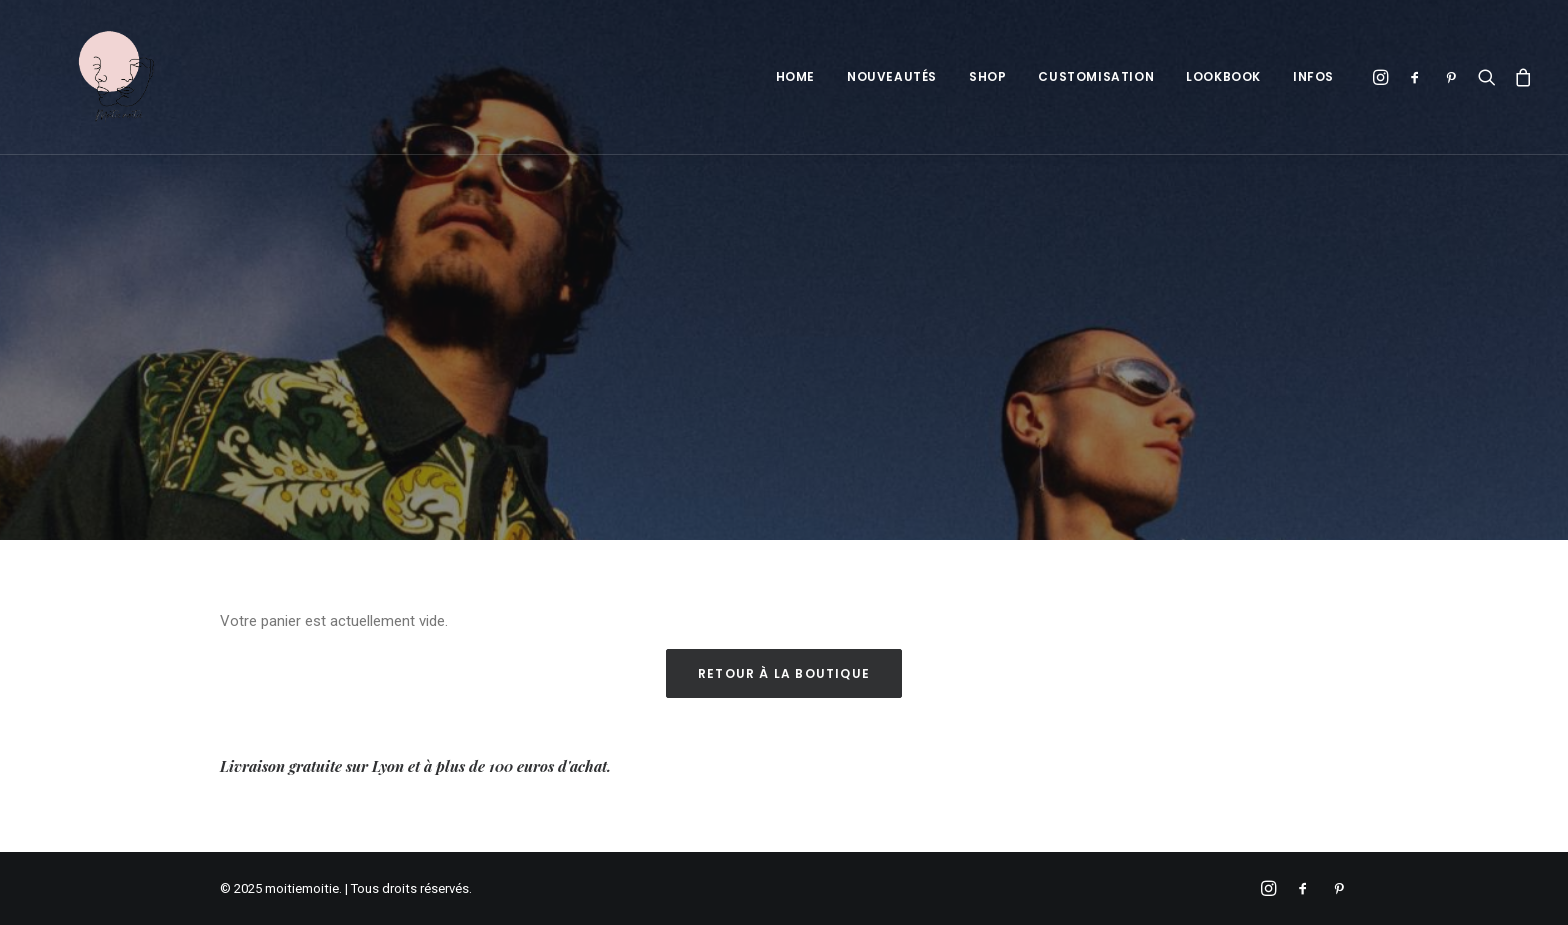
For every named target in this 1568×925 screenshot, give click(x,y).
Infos (1313, 76)
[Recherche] (1487, 77)
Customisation (1096, 76)
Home (795, 76)
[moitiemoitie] (89, 77)
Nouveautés (892, 76)
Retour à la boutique (784, 673)
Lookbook (1223, 76)
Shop (987, 76)
